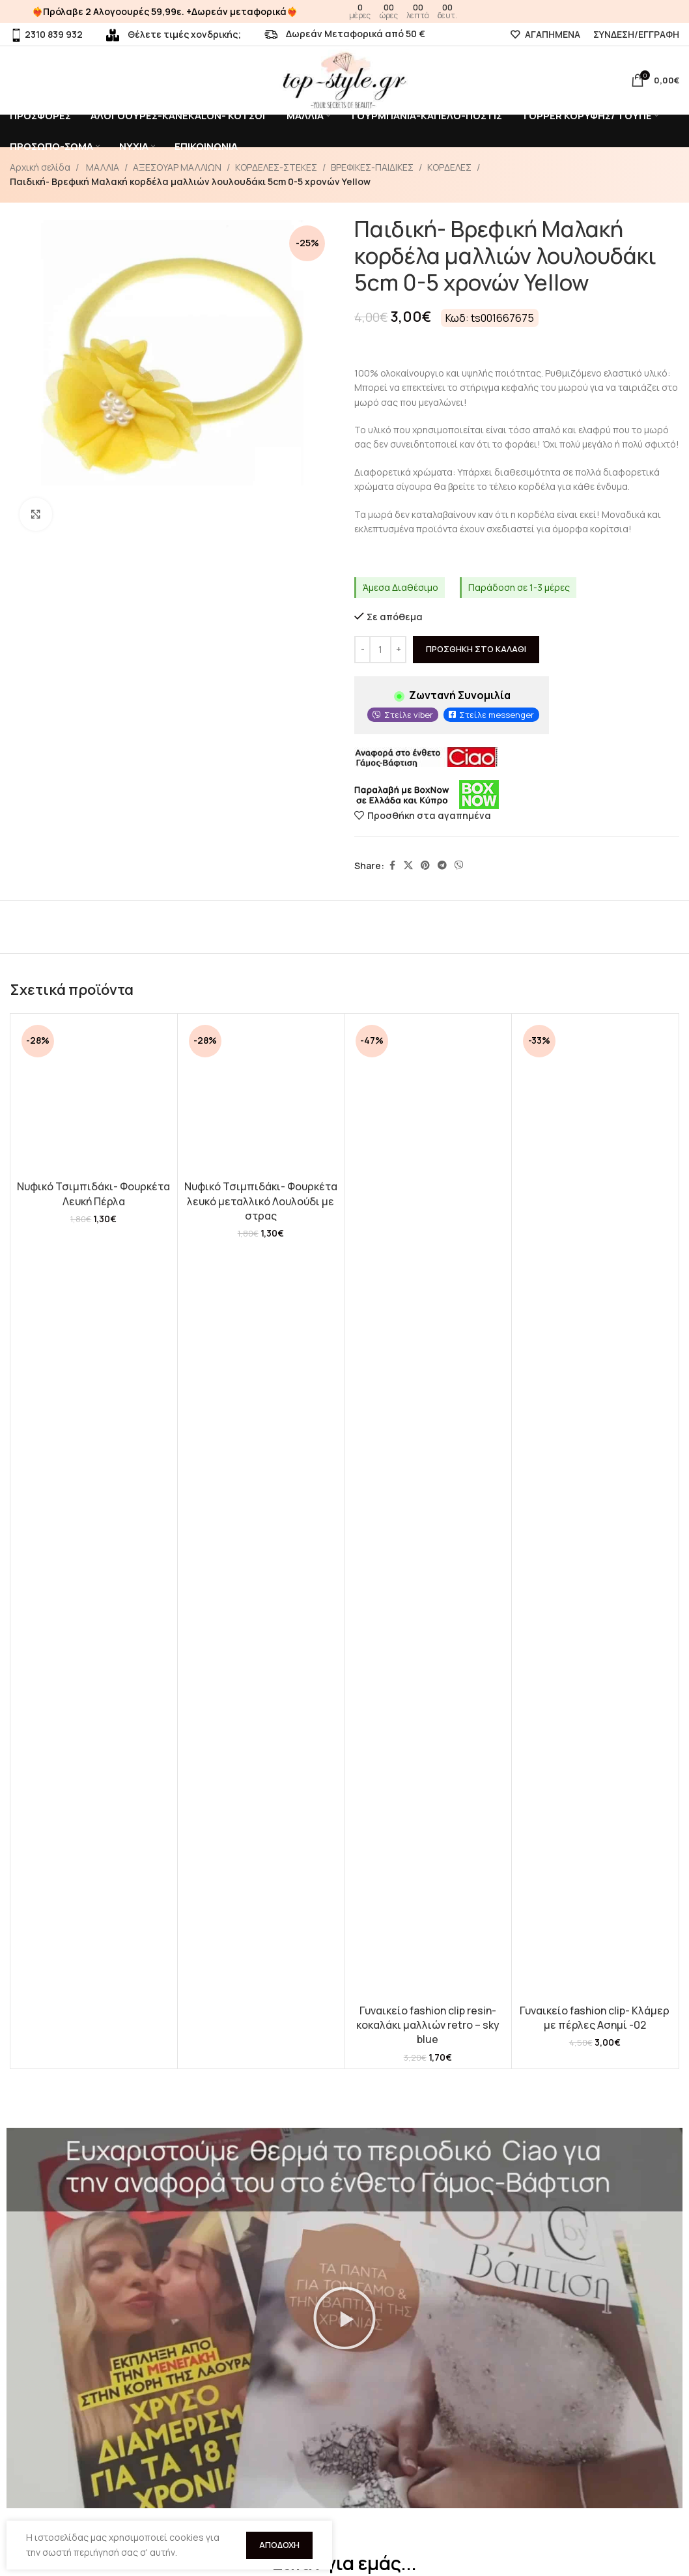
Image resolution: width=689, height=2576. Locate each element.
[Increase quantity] (398, 649)
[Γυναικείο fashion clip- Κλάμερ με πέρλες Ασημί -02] (595, 1508)
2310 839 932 (46, 34)
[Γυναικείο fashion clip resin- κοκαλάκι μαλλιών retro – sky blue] (428, 1508)
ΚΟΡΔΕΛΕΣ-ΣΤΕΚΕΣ (276, 167)
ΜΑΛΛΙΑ (101, 167)
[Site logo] (344, 79)
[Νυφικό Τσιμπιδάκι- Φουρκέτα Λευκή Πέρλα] (94, 1097)
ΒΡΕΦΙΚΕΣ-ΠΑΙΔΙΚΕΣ (372, 167)
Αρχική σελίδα (40, 167)
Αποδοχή (279, 2545)
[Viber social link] (459, 865)
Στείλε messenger (496, 715)
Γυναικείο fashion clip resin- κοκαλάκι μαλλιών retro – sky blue (427, 2025)
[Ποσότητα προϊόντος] (380, 649)
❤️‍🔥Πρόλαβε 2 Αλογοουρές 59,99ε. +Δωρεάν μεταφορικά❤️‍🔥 (165, 11)
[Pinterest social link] (425, 865)
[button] (344, 2318)
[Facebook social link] (392, 865)
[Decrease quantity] (362, 649)
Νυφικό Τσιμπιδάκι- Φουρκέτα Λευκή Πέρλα (93, 1193)
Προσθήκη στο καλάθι (476, 649)
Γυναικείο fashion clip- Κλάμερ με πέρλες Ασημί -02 (594, 2017)
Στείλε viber (408, 715)
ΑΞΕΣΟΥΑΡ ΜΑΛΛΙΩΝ (177, 167)
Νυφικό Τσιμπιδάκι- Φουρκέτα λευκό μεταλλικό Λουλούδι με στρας (260, 1201)
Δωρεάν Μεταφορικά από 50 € (344, 33)
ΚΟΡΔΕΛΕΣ (449, 167)
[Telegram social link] (442, 865)
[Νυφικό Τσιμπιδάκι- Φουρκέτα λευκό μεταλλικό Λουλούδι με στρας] (261, 1097)
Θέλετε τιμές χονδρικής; (173, 34)
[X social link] (408, 865)
